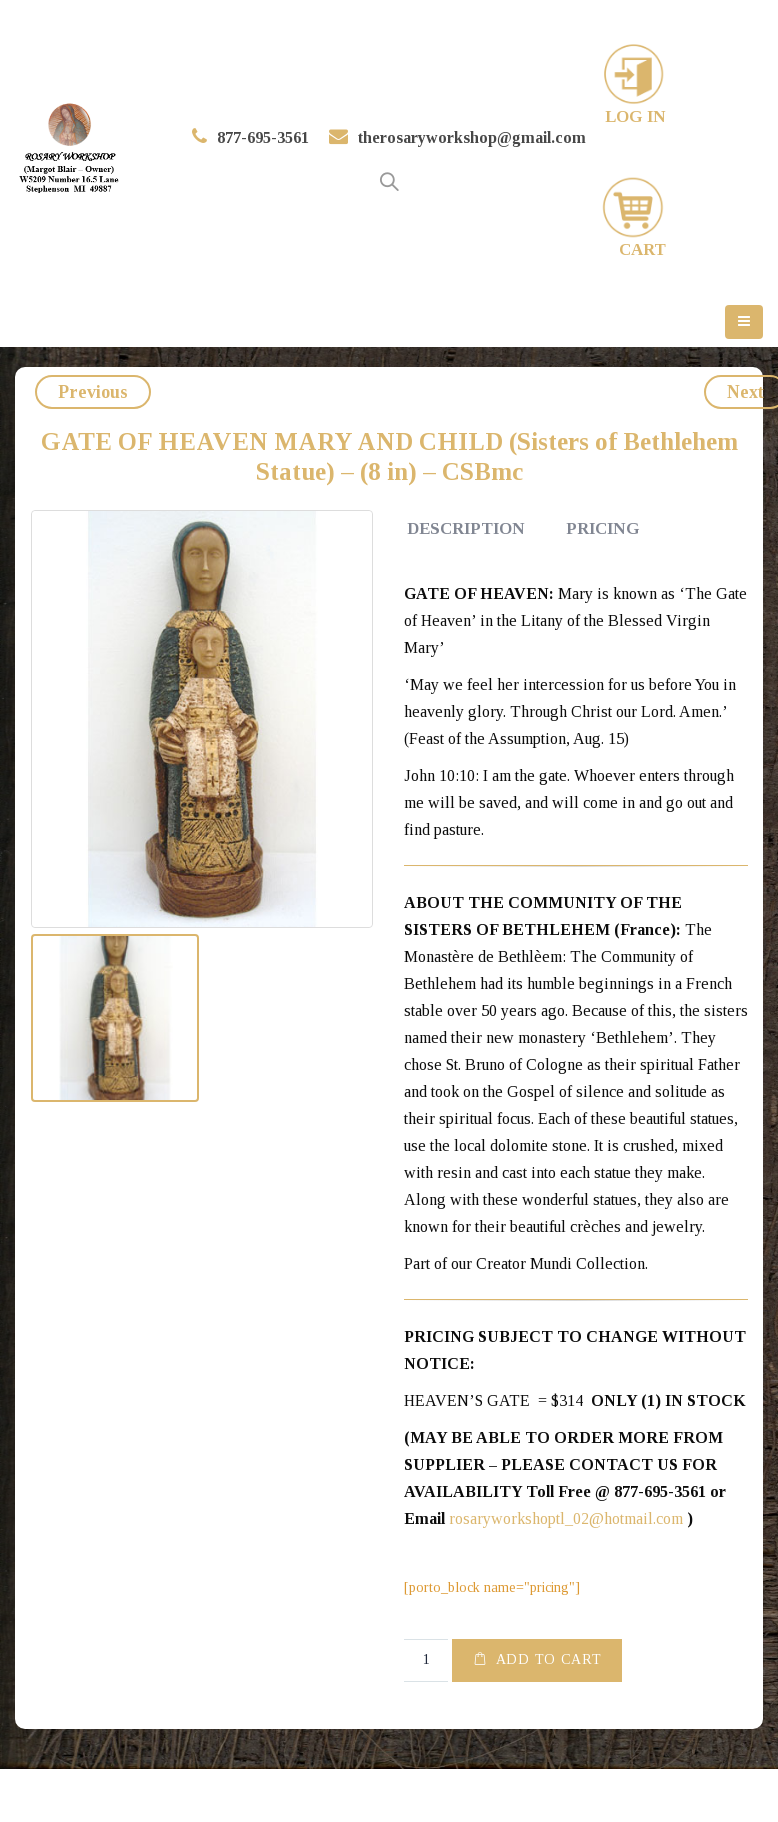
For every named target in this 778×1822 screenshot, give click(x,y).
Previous (93, 392)
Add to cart (549, 1659)
